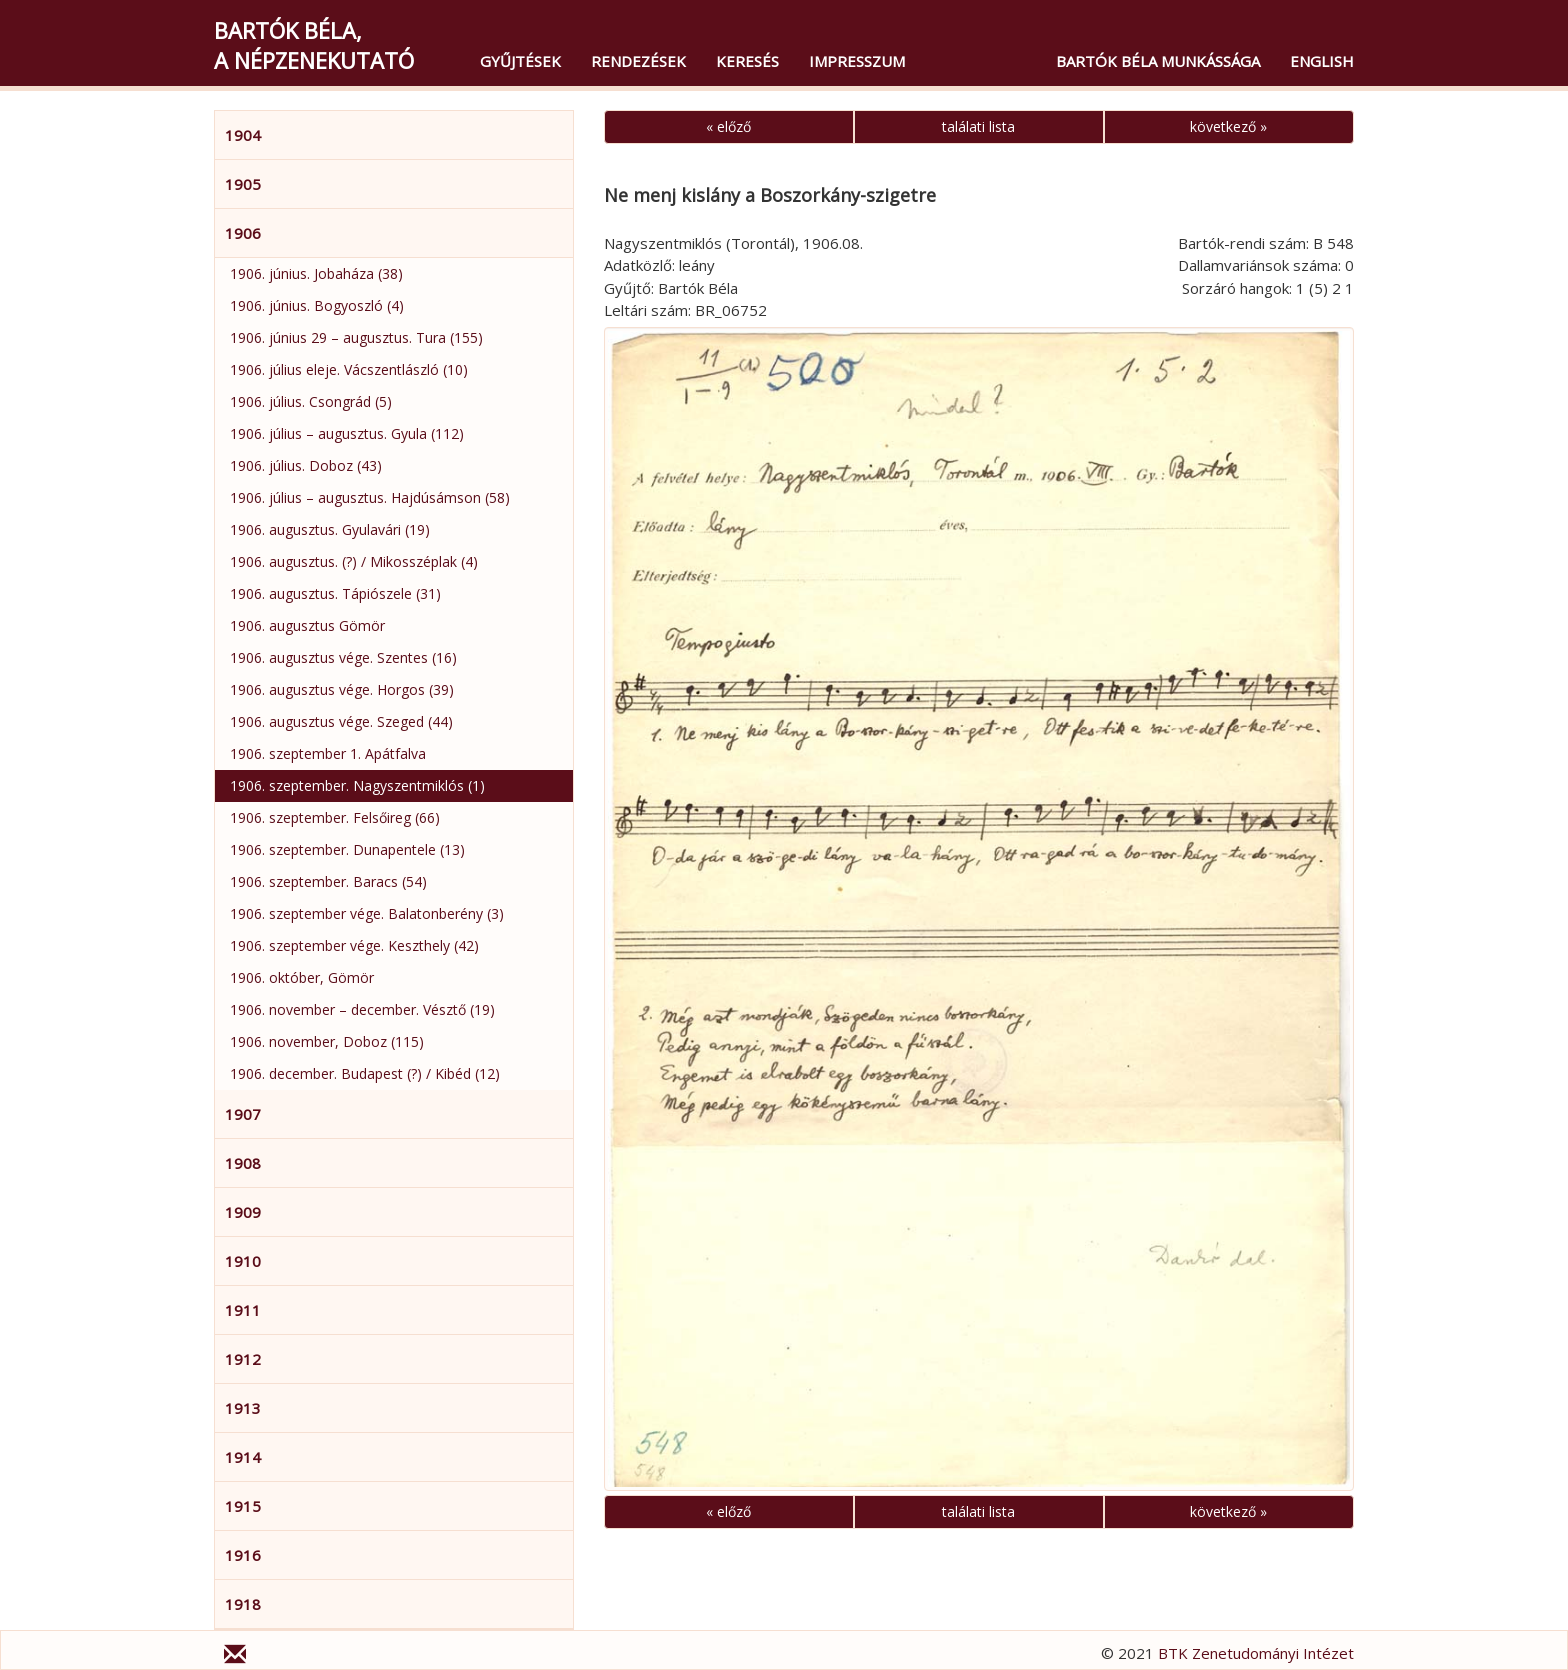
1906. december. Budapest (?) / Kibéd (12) (365, 1073)
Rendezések (638, 61)
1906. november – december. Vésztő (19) (362, 1009)
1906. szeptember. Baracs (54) (328, 881)
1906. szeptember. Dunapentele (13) (347, 849)
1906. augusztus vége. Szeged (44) (341, 721)
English (1322, 61)
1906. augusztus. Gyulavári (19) (330, 529)
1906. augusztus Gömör (307, 625)
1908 (243, 1163)
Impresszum (857, 61)
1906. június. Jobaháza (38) (316, 273)
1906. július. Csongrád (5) (311, 401)
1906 (243, 233)
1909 (243, 1212)
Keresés (747, 61)
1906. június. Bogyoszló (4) (317, 305)
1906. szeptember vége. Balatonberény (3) (367, 913)
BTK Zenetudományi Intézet (1256, 1653)
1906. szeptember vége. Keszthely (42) (354, 945)
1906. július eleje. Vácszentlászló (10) (349, 369)
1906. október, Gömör (302, 977)
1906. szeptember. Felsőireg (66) (335, 817)
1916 (243, 1555)
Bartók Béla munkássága (1158, 61)
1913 (243, 1408)
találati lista (978, 126)
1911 (243, 1310)
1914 (243, 1457)
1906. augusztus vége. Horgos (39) (342, 689)
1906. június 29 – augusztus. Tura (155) (356, 337)
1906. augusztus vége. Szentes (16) (343, 657)
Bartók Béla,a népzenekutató (314, 45)
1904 (243, 135)
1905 (243, 184)
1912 (243, 1359)
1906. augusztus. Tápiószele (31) (335, 593)
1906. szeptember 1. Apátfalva (328, 753)
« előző (728, 126)
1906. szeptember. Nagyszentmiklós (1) (357, 785)
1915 (243, 1506)
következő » (1228, 126)
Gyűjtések (520, 61)
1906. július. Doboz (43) (306, 465)
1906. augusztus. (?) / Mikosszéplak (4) (354, 561)
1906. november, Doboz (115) (327, 1041)
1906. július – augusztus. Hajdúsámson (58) (370, 497)
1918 (243, 1604)
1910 (243, 1261)
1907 (243, 1114)
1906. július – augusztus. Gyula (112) (347, 433)
